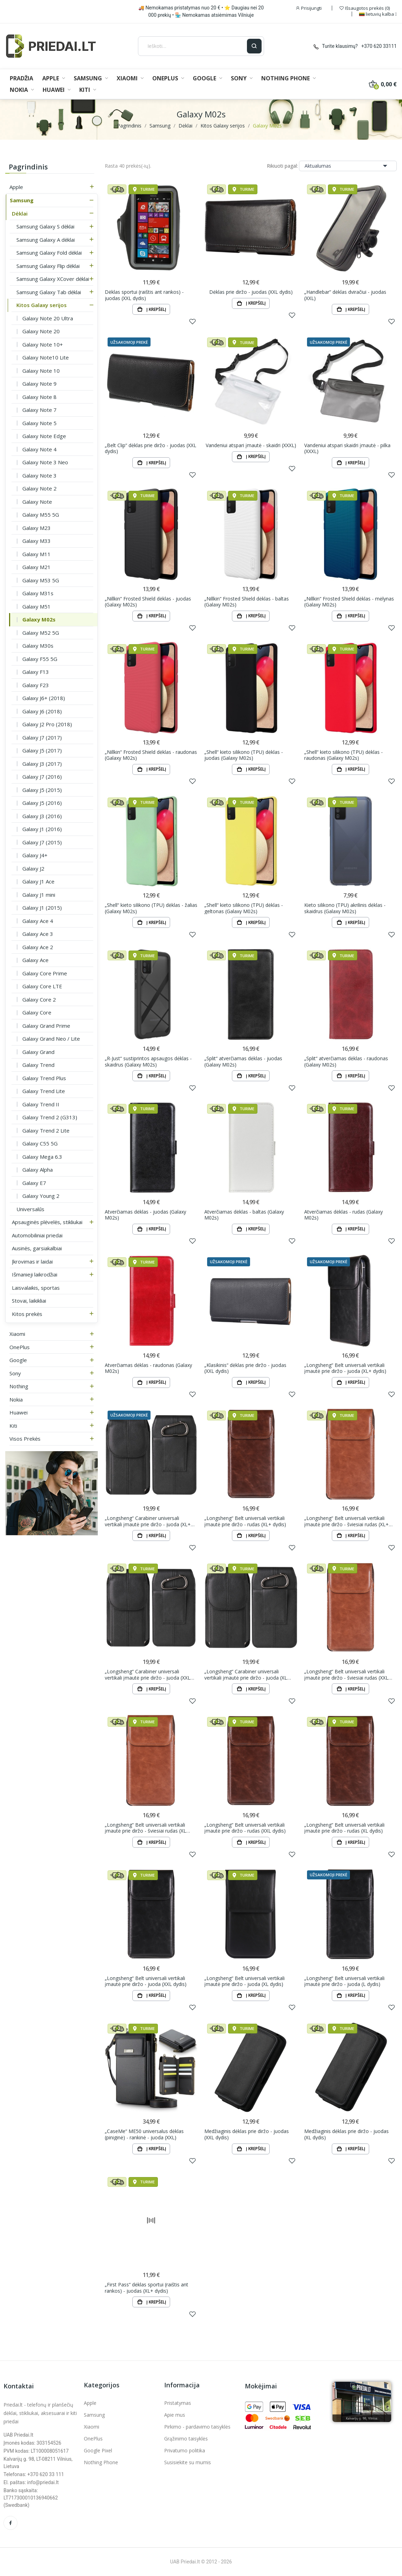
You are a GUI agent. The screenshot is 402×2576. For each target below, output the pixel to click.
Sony (15, 1373)
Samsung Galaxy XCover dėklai (52, 278)
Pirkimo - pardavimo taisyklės (197, 2426)
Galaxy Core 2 (39, 999)
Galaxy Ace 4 (37, 920)
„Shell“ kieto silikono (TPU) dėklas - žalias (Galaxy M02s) (151, 908)
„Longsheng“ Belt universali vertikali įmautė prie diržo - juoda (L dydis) (344, 1981)
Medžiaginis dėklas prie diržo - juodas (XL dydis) (346, 2134)
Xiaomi (17, 1333)
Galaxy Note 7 (39, 409)
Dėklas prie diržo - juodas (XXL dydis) (251, 292)
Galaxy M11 (36, 554)
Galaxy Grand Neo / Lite (51, 1038)
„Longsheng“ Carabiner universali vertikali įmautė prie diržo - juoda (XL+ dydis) (148, 1521)
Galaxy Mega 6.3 (42, 1156)
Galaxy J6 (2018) (42, 711)
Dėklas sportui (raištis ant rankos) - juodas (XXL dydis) (144, 295)
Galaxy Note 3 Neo (45, 462)
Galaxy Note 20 (41, 331)
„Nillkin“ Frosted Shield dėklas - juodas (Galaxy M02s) (148, 602)
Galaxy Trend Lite (43, 1090)
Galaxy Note (37, 501)
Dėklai (20, 213)
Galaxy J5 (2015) (42, 789)
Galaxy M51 (36, 606)
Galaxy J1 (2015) (42, 907)
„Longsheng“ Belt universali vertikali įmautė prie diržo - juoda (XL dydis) (244, 1981)
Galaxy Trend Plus (44, 1078)
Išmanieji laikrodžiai (34, 1274)
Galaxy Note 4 (39, 449)
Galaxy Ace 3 (37, 933)
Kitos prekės (27, 1313)
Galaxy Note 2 (39, 488)
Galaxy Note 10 (41, 370)
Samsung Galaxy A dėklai (45, 239)
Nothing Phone (101, 2462)
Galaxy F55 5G (39, 658)
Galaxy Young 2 (40, 1195)
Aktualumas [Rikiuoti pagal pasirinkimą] (348, 166)
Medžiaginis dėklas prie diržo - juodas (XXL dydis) (246, 2134)
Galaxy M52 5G (40, 632)
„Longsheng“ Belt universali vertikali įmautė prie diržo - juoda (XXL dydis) (146, 1981)
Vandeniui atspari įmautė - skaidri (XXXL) (251, 445)
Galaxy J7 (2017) (42, 737)
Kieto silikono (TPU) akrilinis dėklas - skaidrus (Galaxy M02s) (345, 908)
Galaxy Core (36, 1012)
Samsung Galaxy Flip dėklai (48, 265)
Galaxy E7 (34, 1182)
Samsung (22, 200)
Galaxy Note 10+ (42, 344)
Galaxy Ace (35, 959)
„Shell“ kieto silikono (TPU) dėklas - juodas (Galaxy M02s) (243, 755)
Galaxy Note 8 (39, 396)
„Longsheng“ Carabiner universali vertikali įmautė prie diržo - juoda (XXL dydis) (147, 1674)
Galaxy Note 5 (39, 423)
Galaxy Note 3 (39, 475)
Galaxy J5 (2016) (42, 802)
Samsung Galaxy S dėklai (45, 226)
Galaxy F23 (35, 685)
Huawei (18, 1412)
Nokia (16, 1399)
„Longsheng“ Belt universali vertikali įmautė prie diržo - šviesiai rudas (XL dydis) (145, 1828)
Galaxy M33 (36, 540)
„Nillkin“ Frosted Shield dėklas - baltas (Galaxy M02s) (246, 602)
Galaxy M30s (37, 645)
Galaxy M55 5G (40, 514)
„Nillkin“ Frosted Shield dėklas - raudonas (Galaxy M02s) (151, 755)
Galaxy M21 (36, 566)
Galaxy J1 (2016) (42, 828)
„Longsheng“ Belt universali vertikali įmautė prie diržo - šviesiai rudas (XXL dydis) (346, 1674)
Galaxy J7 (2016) (42, 776)
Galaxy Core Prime (44, 973)
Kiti (13, 1425)
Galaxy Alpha (37, 1169)
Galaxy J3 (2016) (42, 816)
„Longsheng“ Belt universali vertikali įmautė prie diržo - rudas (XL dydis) (344, 1828)
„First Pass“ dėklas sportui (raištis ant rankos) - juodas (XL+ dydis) (146, 2288)
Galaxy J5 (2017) (42, 750)
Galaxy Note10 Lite (45, 357)
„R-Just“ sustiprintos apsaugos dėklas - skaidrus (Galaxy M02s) (148, 1061)
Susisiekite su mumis (187, 2462)
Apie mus (174, 2414)
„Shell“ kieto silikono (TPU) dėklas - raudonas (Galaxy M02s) (343, 755)
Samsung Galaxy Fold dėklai (49, 252)
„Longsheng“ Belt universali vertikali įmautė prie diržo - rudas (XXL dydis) (245, 1828)
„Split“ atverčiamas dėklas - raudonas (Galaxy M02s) (346, 1061)
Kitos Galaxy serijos (41, 304)
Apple (16, 186)
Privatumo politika (184, 2450)
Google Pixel (98, 2450)
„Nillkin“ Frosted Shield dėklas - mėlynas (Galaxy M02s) (349, 602)
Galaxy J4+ (34, 855)
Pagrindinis (28, 167)
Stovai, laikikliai (29, 1300)
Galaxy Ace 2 (37, 947)
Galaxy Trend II (40, 1104)
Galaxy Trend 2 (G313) (49, 1117)
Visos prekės (25, 1438)
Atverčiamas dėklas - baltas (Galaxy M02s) (244, 1215)
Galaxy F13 (35, 671)
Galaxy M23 (36, 527)
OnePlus (19, 1347)
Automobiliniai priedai (37, 1235)
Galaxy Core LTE (42, 986)
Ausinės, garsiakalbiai (37, 1248)
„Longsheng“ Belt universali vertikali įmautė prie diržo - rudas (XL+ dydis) (245, 1521)
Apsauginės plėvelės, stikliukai (47, 1221)
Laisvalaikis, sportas (36, 1287)
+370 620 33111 (379, 46)
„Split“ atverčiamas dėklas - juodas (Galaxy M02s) (243, 1061)
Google (18, 1359)
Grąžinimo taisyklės (186, 2438)
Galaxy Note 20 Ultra (47, 318)
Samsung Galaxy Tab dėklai (48, 292)
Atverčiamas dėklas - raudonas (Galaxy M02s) (148, 1368)
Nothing (18, 1386)
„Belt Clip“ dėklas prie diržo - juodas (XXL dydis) (150, 448)
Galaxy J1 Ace (38, 881)
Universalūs (30, 1209)
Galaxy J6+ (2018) (43, 697)
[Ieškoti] (192, 46)
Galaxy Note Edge (44, 435)
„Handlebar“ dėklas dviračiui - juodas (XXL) (345, 295)
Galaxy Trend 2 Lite (46, 1130)
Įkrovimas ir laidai (32, 1261)
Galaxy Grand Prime (46, 1025)
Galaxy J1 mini (38, 894)
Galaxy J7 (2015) (42, 842)
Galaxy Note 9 (39, 383)
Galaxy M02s (39, 619)
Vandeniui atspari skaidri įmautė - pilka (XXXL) (347, 448)
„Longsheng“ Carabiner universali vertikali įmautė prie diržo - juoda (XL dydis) (245, 1674)
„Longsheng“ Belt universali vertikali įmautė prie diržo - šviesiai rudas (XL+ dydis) (346, 1521)
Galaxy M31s (37, 593)
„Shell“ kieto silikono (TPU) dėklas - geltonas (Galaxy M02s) (243, 908)
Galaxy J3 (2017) (42, 763)
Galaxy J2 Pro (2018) (47, 724)
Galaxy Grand (38, 1051)
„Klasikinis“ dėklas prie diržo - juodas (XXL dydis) (245, 1368)
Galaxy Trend (38, 1064)
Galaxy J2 (33, 868)
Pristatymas (177, 2403)
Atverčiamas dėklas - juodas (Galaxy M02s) (145, 1215)
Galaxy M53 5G (40, 580)
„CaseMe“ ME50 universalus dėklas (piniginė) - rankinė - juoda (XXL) (144, 2134)
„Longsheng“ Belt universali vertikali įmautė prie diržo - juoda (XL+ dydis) (345, 1368)
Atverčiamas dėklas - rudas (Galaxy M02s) (343, 1215)
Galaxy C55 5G (40, 1143)
